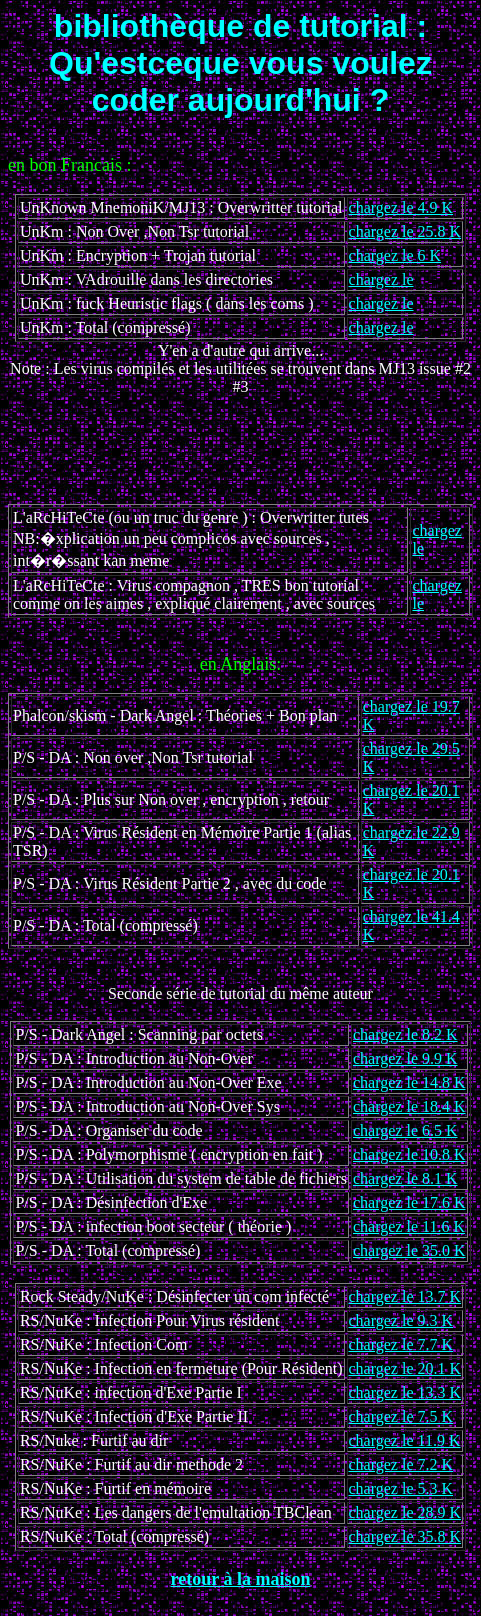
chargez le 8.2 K (405, 1034)
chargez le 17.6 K (409, 1202)
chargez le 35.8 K (405, 1536)
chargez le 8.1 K (405, 1178)
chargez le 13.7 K (405, 1296)
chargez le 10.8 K (409, 1154)
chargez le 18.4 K (409, 1106)
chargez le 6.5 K (405, 1130)
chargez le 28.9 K (405, 1512)
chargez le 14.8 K (409, 1082)
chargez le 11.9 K (405, 1440)
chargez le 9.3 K (401, 1320)
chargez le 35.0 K (409, 1250)
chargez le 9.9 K (405, 1058)
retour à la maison (241, 1579)
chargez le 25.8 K (405, 231)
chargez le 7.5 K (401, 1416)
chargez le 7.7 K (401, 1344)
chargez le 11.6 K (409, 1226)
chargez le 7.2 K (401, 1464)
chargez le (381, 279)
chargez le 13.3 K (405, 1392)
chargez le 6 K (395, 255)
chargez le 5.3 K (401, 1488)
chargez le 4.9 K (401, 207)
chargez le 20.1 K (405, 1368)
